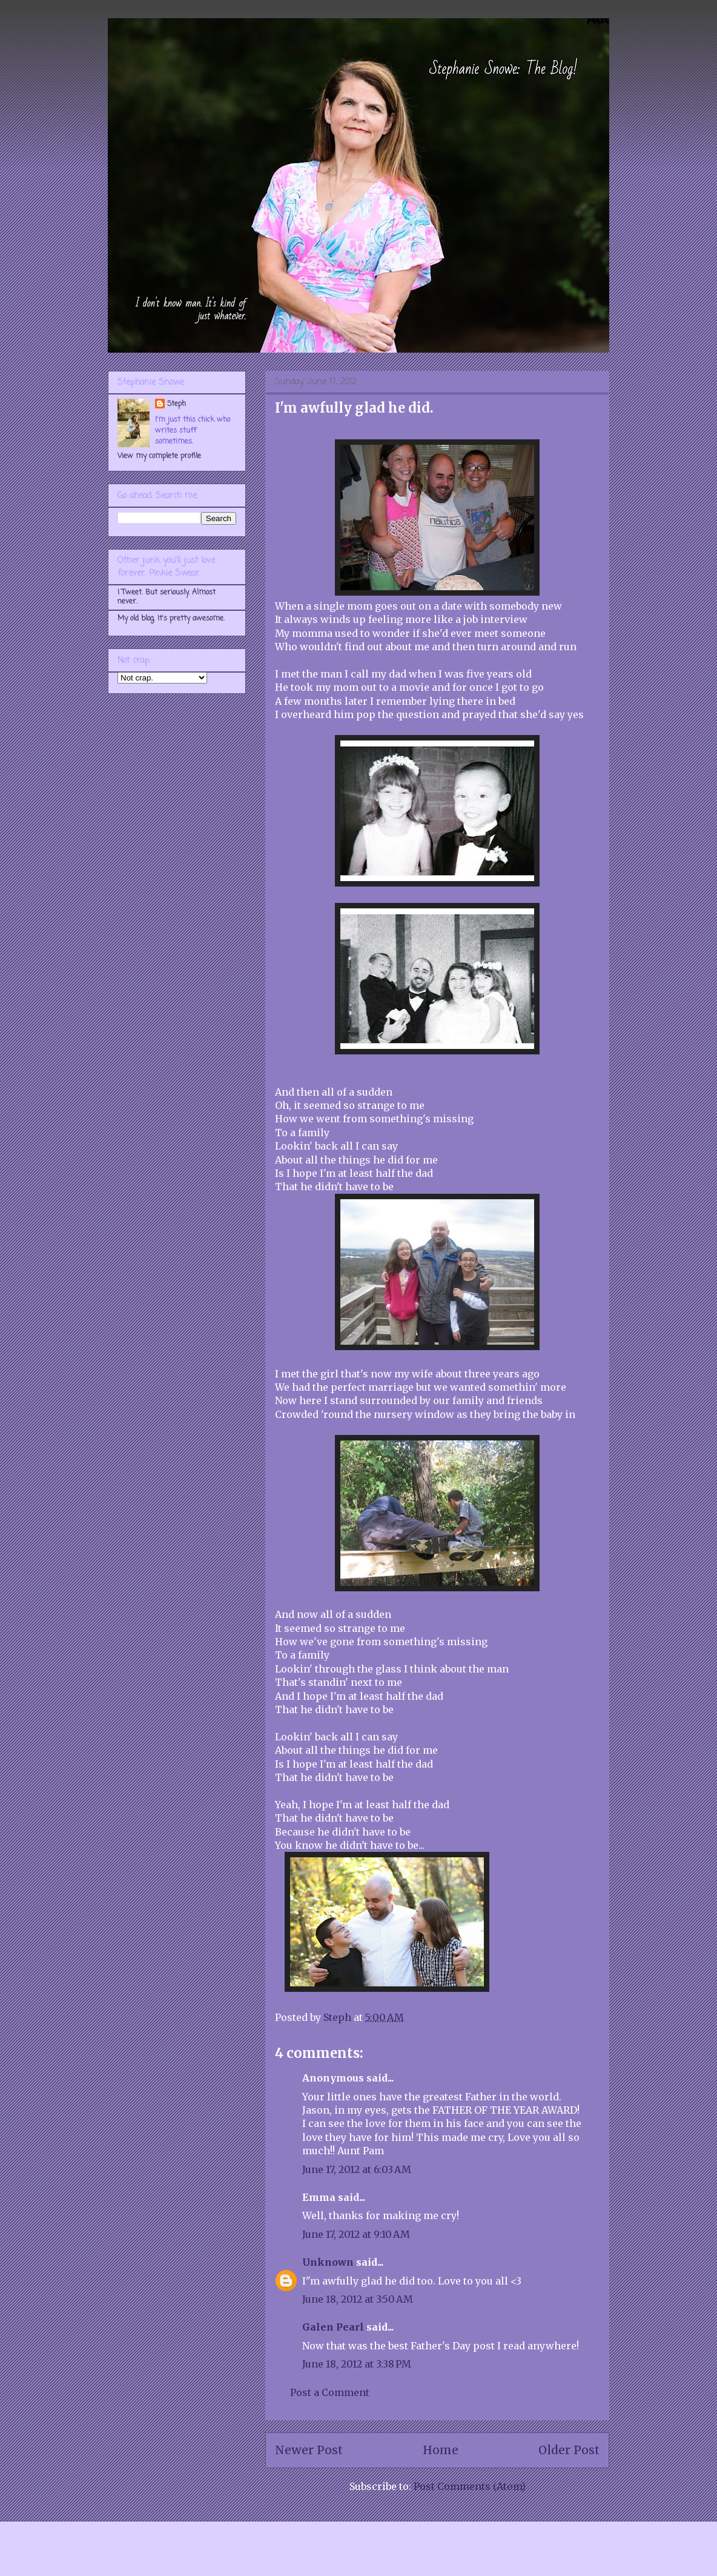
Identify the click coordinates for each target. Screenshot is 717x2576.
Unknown (328, 2262)
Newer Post (309, 2450)
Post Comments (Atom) (470, 2486)
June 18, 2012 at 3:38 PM (356, 2364)
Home (440, 2450)
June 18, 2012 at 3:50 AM (357, 2299)
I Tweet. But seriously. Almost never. (166, 597)
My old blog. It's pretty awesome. (171, 618)
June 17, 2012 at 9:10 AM (356, 2234)
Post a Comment (329, 2392)
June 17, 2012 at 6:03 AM (356, 2169)
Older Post (569, 2450)
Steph (176, 404)
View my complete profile (159, 456)
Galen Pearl (333, 2327)
